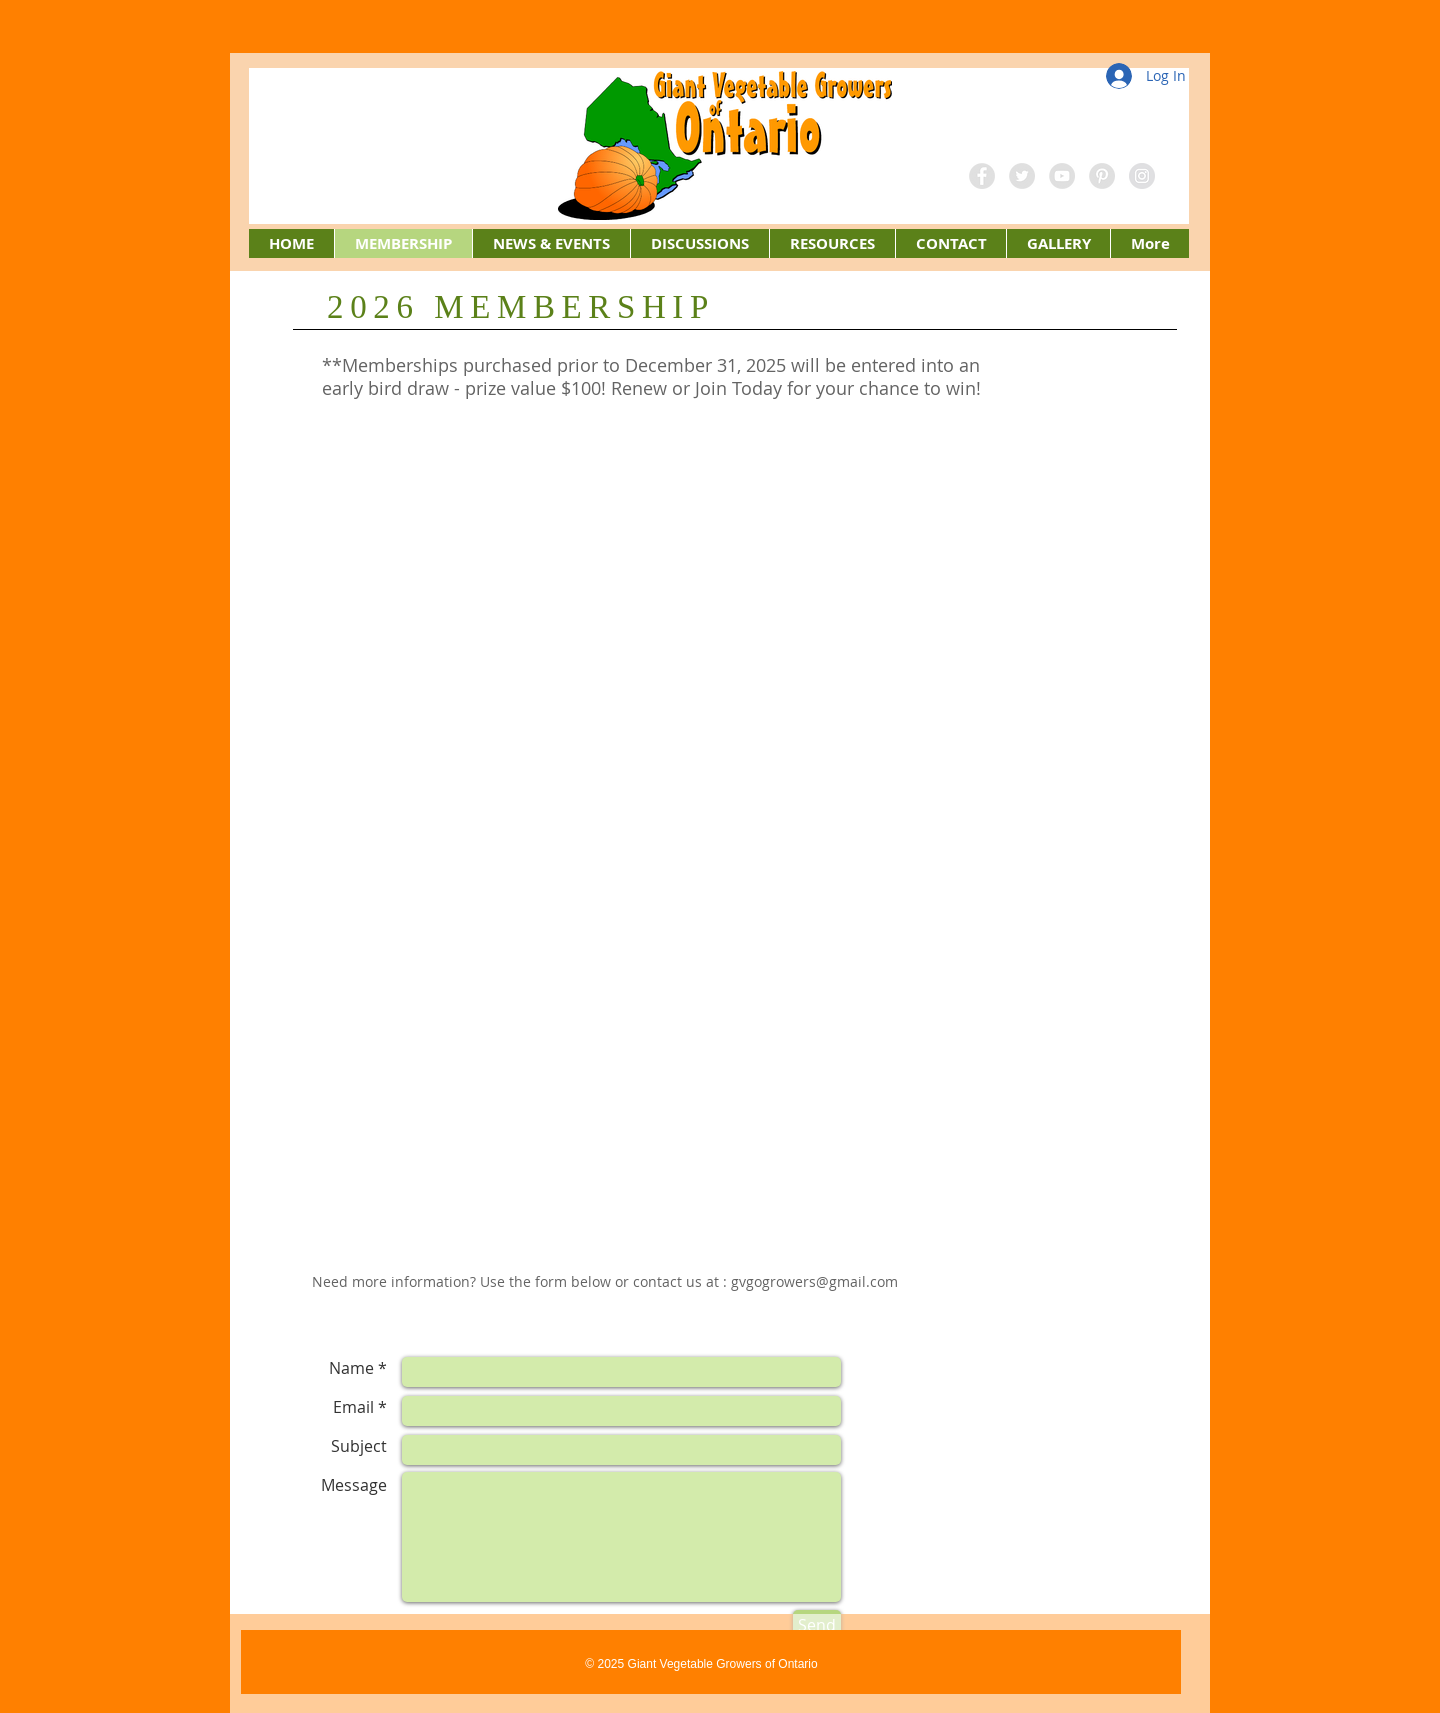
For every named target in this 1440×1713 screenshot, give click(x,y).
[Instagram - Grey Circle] (1142, 176)
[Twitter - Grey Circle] (1022, 176)
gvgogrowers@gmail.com (814, 1281)
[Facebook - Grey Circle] (982, 176)
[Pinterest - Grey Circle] (1102, 176)
